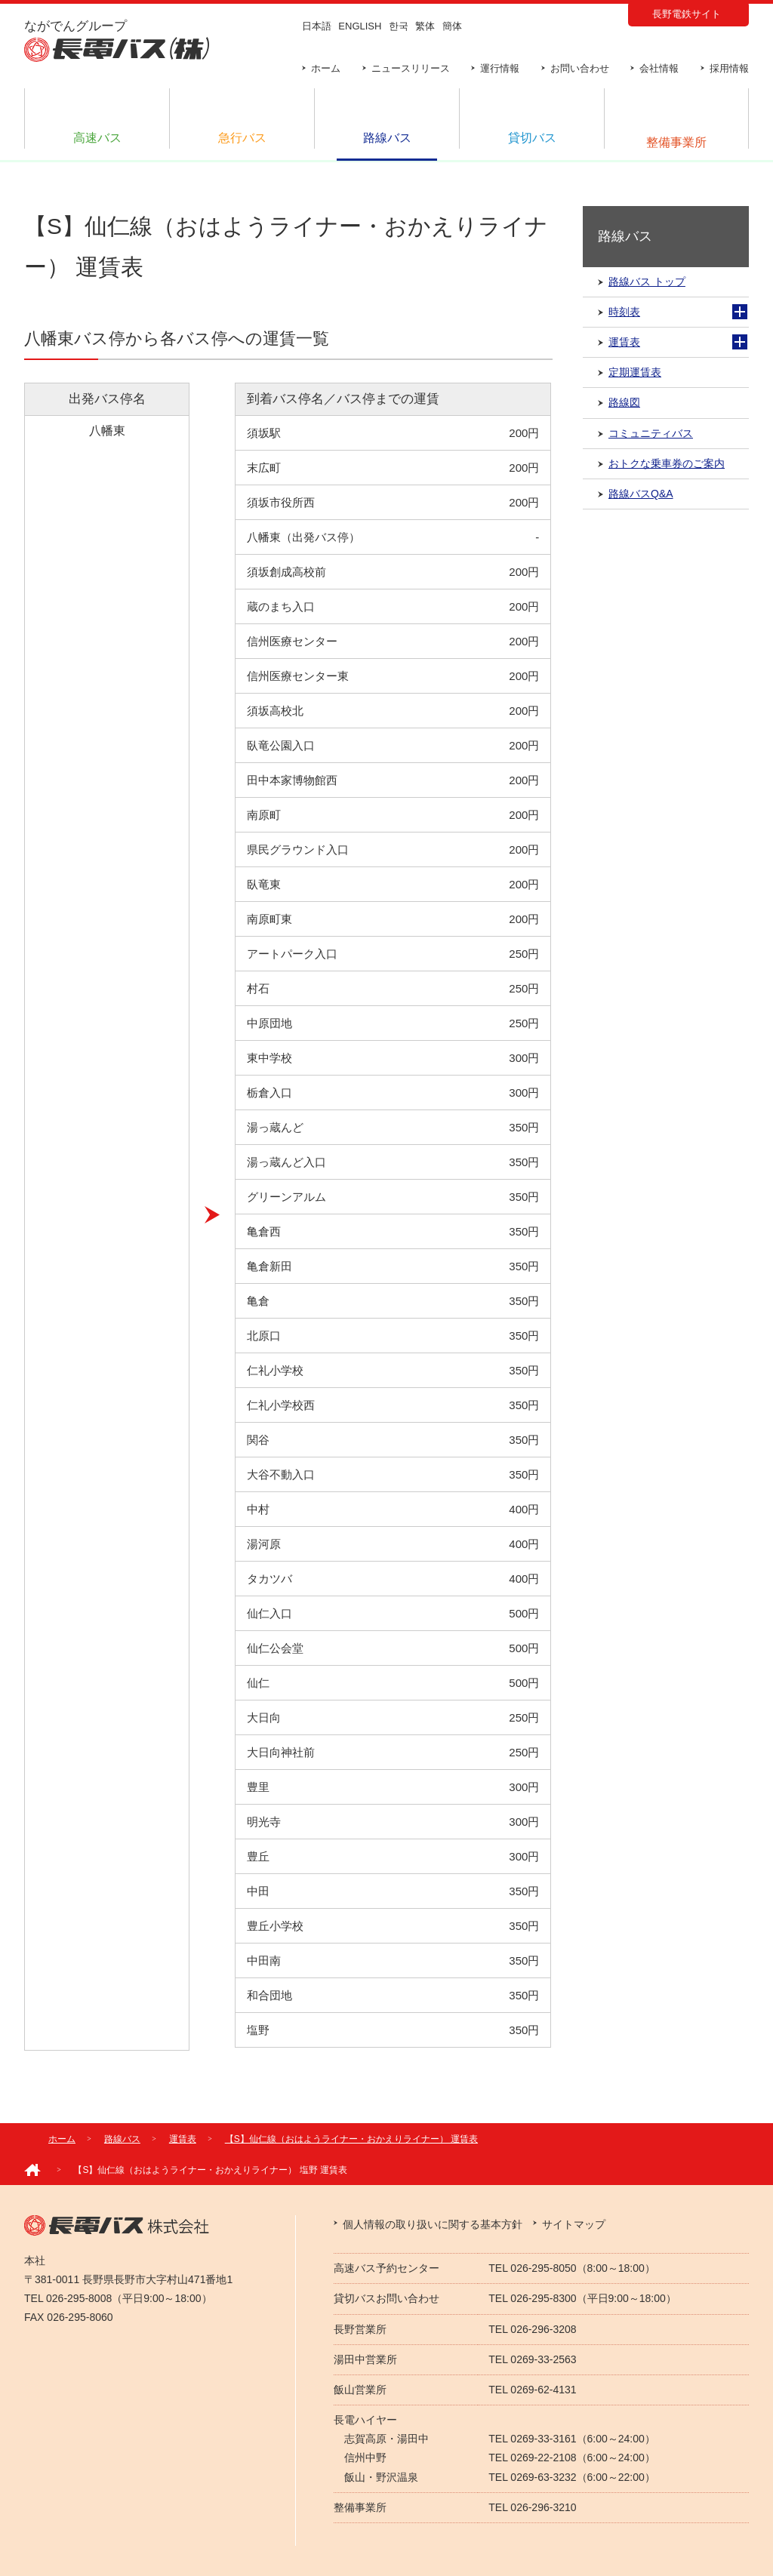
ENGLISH (359, 26)
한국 (398, 26)
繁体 (425, 26)
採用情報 (729, 68)
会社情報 (659, 68)
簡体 (452, 26)
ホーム (325, 68)
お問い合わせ (579, 68)
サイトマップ (573, 2224)
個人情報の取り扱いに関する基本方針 (432, 2224)
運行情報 (499, 68)
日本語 (316, 26)
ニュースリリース (410, 68)
